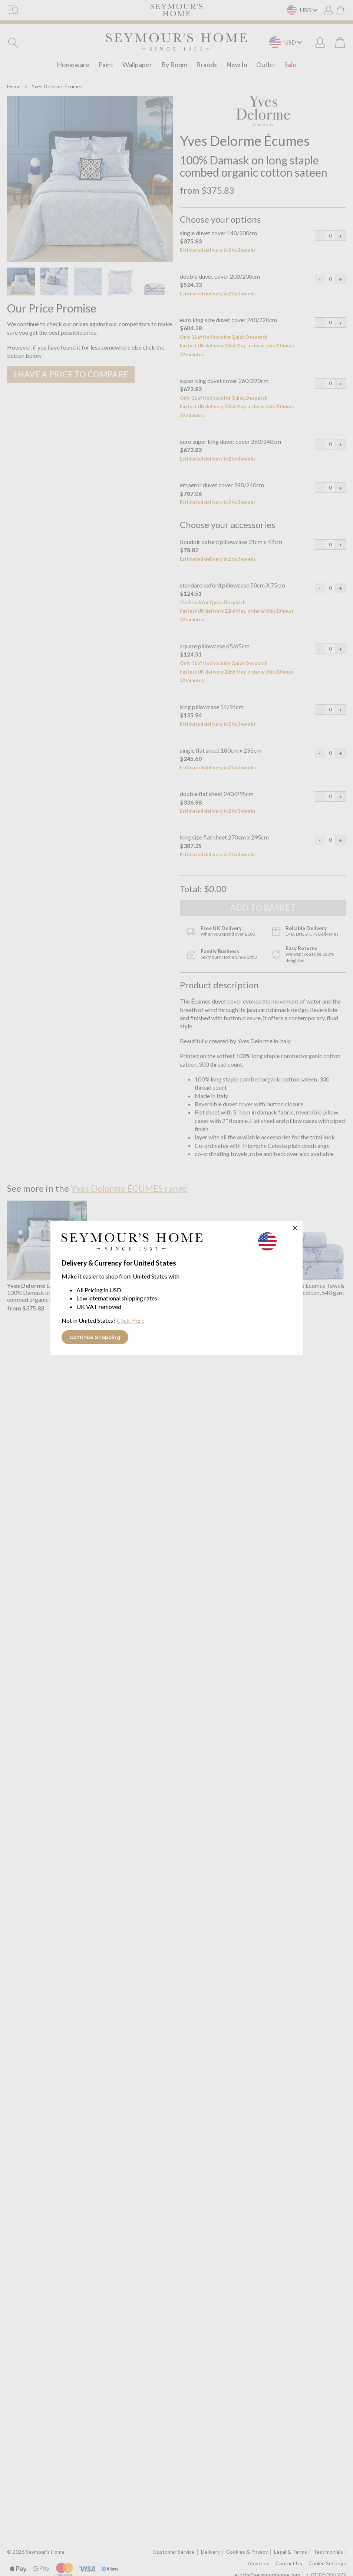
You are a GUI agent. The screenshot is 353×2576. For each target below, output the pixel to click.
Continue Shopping (95, 1337)
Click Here (130, 1320)
